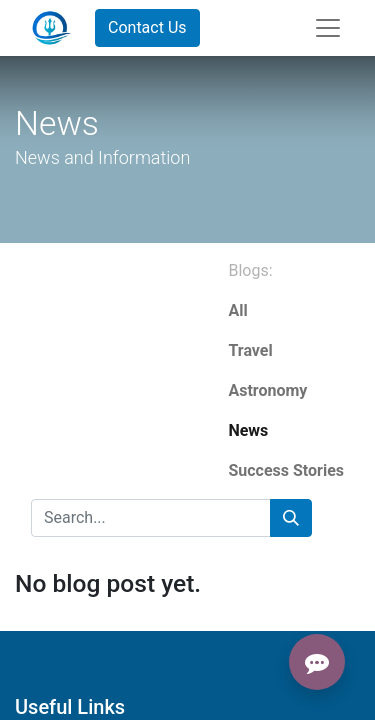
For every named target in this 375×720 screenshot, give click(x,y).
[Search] (291, 518)
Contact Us (147, 27)
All (237, 310)
